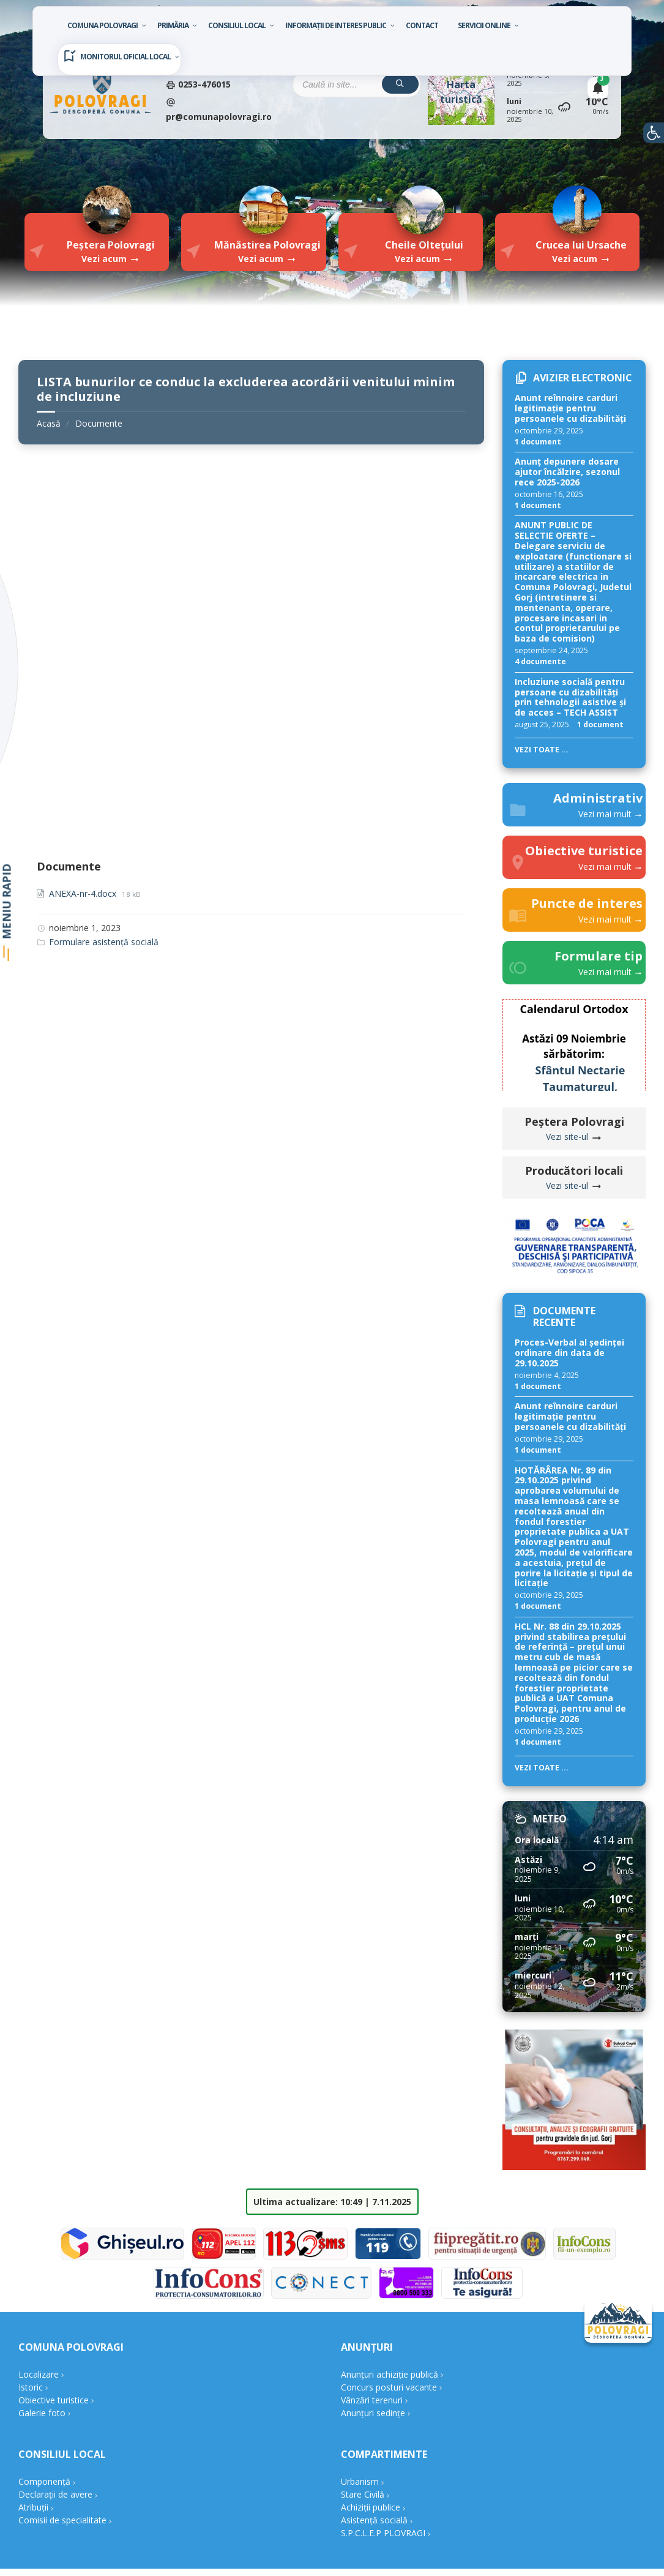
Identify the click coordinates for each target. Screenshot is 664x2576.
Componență (44, 2481)
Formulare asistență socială (104, 942)
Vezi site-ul (568, 1136)
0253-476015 (203, 84)
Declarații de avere (55, 2494)
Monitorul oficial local (125, 56)
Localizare (38, 2374)
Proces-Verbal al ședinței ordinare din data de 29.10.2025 (569, 1352)
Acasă (49, 423)
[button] (653, 132)
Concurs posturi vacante (389, 2387)
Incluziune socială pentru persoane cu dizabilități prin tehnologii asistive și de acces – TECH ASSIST (570, 697)
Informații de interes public (335, 25)
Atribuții (33, 2507)
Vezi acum (104, 258)
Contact (422, 25)
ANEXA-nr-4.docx (84, 893)
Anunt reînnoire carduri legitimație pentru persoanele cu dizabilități (570, 408)
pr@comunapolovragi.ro (219, 116)
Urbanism (360, 2481)
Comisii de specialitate (62, 2520)
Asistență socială (374, 2520)
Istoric (30, 2387)
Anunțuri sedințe (373, 2413)
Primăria (172, 25)
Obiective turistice (53, 2400)
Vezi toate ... (542, 749)
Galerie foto (41, 2413)
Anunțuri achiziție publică (389, 2374)
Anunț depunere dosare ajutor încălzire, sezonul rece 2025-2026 (567, 471)
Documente (98, 423)
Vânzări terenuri (372, 2400)
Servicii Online (484, 25)
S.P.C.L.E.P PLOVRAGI (383, 2533)
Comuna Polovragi (102, 25)
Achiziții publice (370, 2507)
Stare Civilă (362, 2494)
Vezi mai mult (606, 814)
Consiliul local (237, 25)
